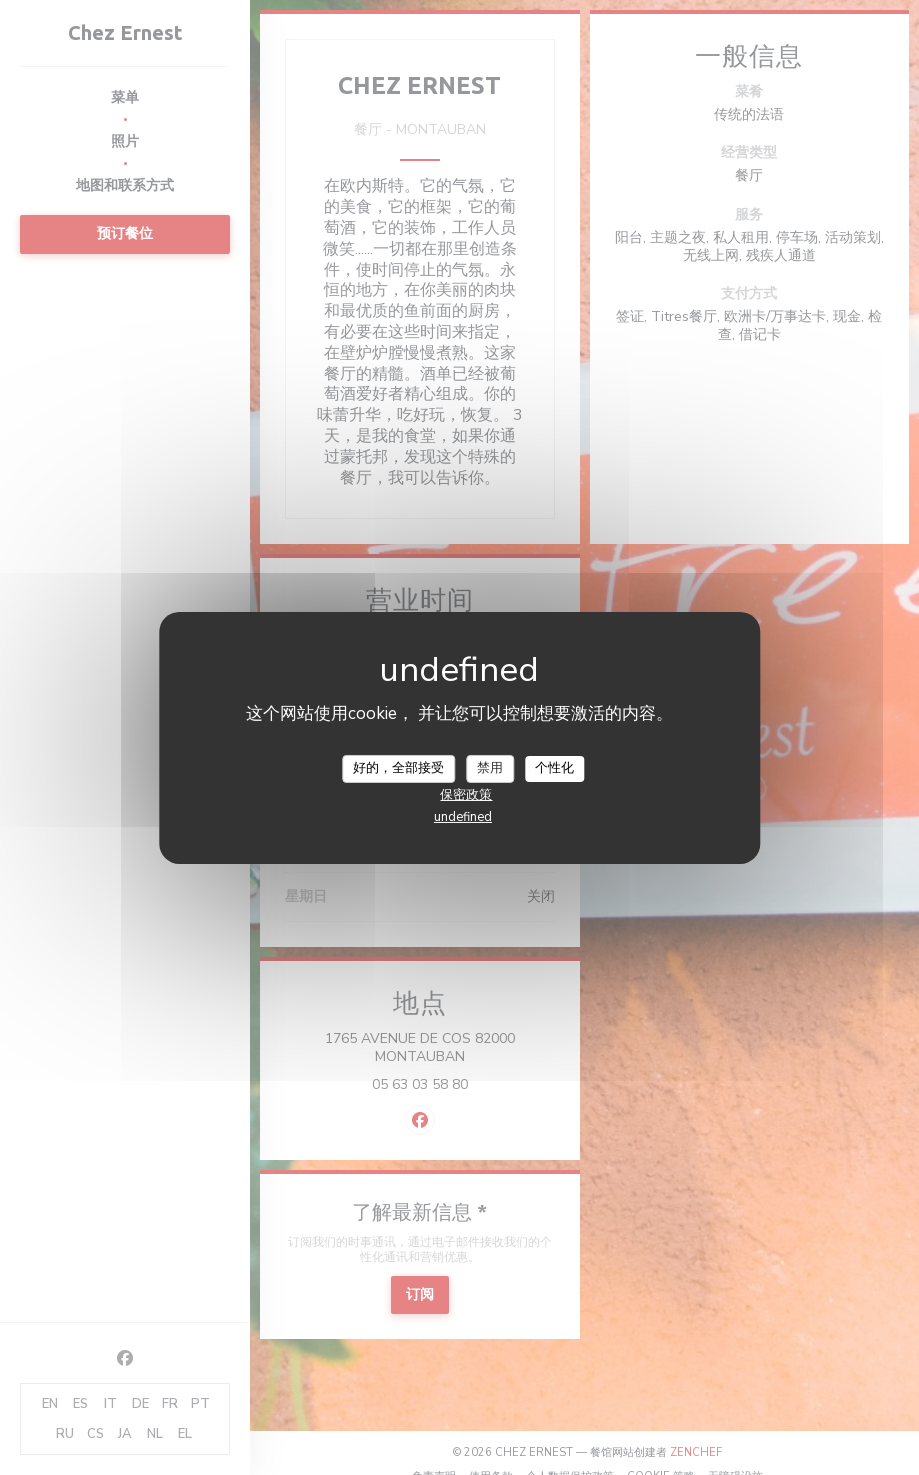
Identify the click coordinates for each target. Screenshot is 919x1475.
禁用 (490, 768)
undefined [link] (463, 817)
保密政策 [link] (466, 795)
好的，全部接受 (398, 768)
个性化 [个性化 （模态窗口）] (554, 768)
